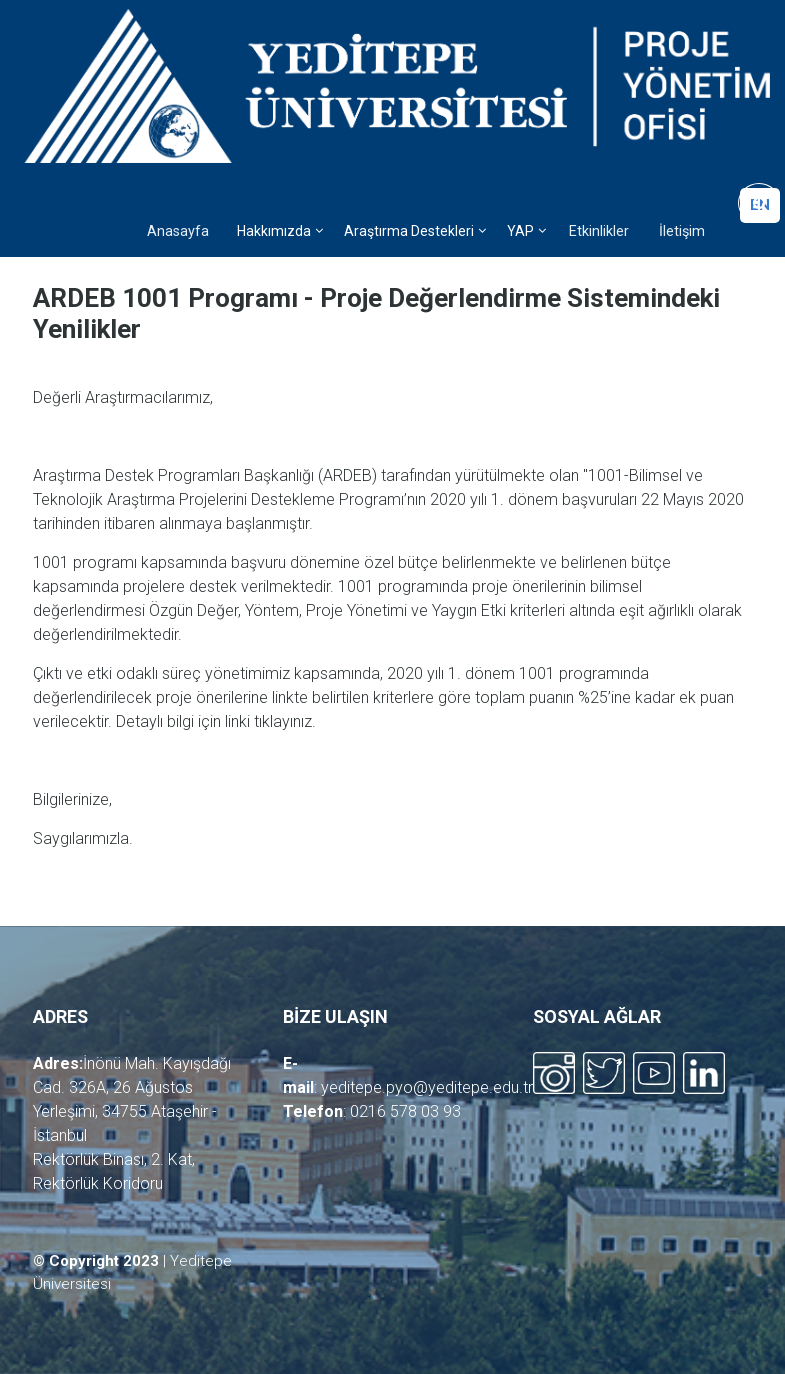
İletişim (682, 231)
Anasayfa (178, 231)
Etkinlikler (599, 231)
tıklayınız (283, 721)
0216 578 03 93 (405, 1111)
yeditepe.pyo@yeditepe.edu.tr (427, 1087)
